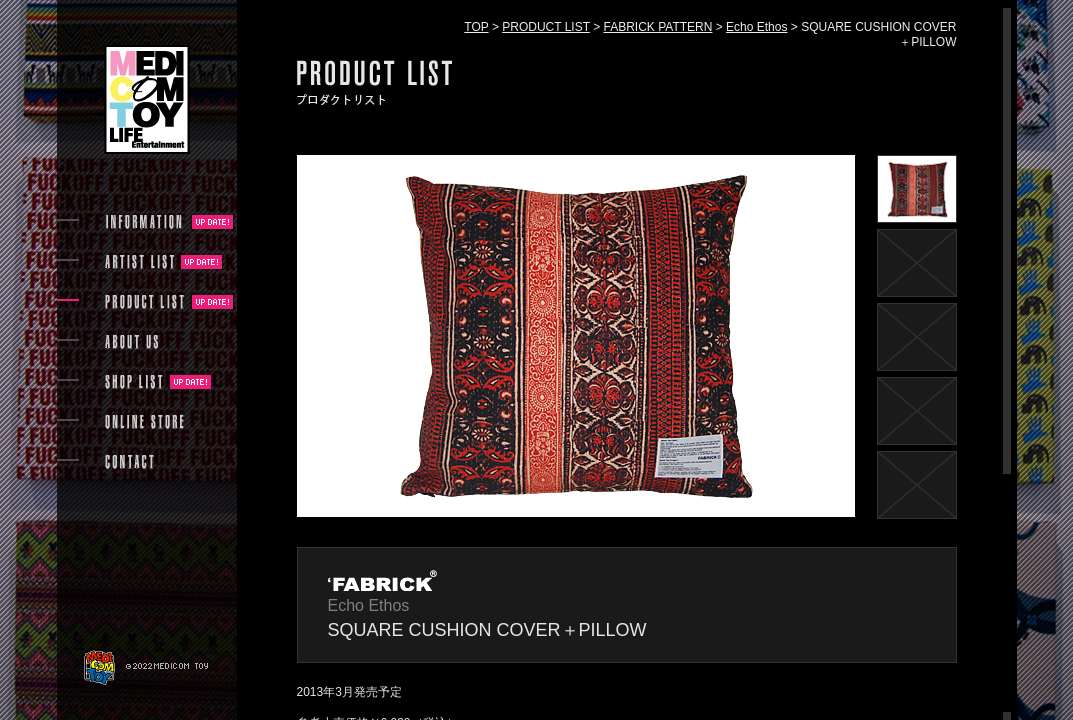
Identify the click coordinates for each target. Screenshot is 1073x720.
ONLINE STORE (145, 422)
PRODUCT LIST (546, 27)
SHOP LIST (134, 382)
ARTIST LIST (139, 262)
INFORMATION (145, 222)
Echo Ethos (756, 27)
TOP (476, 27)
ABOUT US (131, 342)
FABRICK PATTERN (658, 27)
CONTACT (129, 462)
